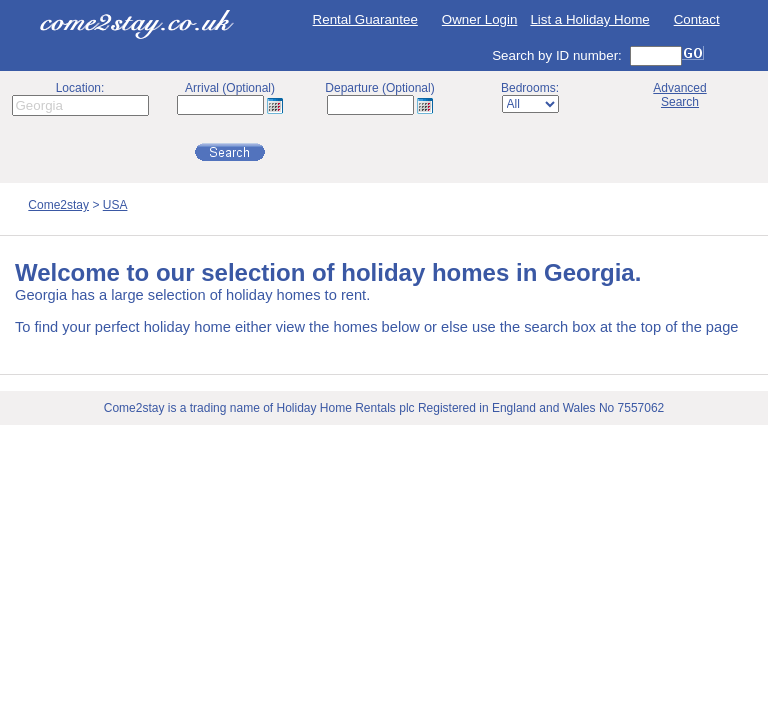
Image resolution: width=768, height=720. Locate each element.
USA (115, 205)
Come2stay (58, 205)
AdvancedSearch (679, 95)
